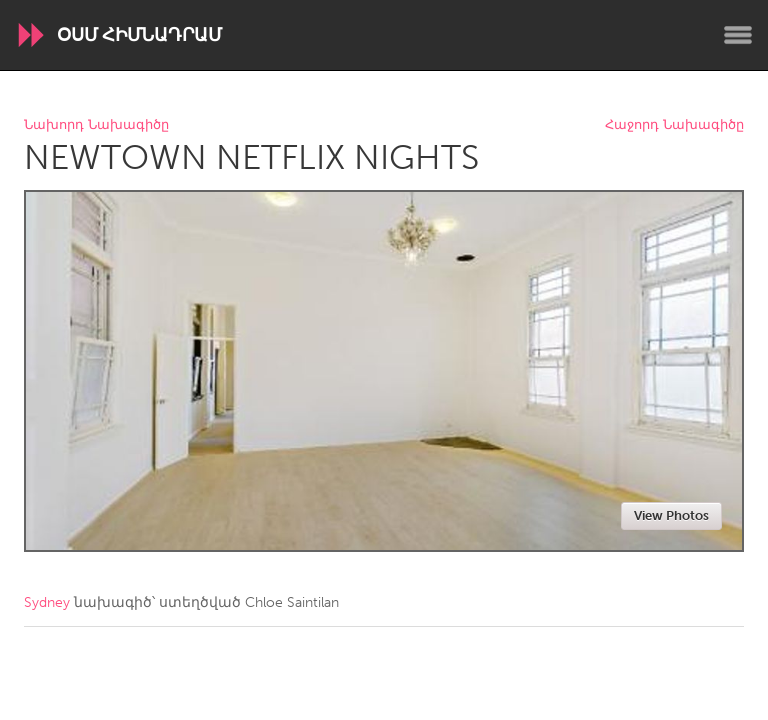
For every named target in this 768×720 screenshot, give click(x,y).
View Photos (671, 515)
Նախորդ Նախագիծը (96, 125)
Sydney (47, 602)
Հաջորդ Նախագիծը (674, 125)
